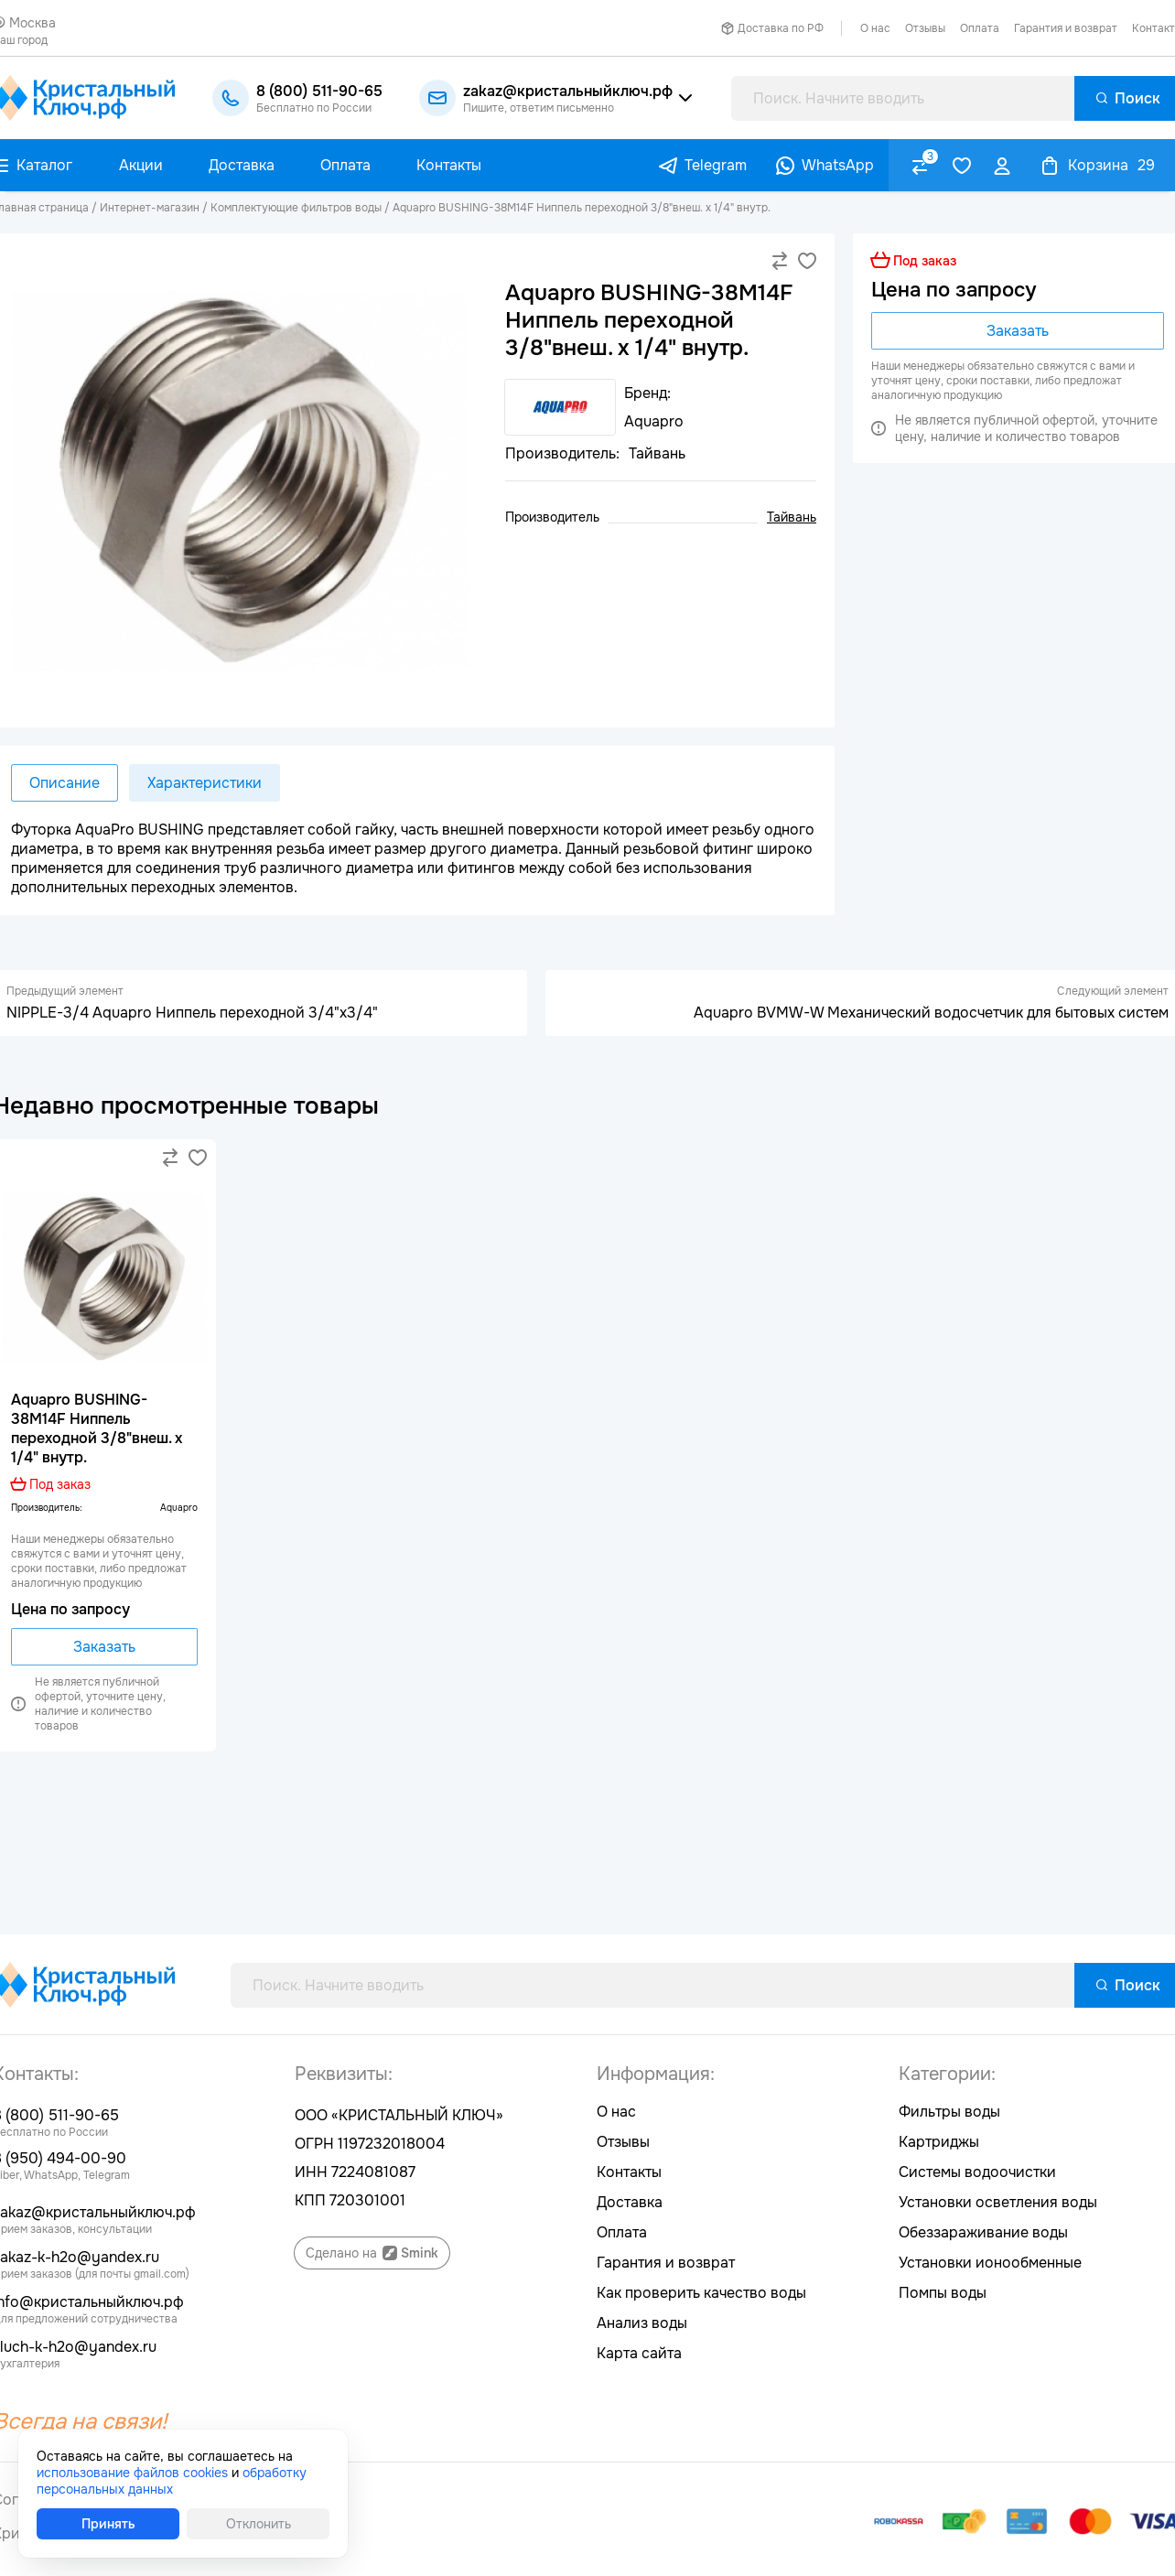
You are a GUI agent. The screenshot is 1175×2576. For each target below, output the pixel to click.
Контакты (629, 2172)
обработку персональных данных (172, 2480)
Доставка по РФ (781, 28)
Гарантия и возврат (1065, 28)
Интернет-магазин (149, 207)
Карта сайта (639, 2353)
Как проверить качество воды (701, 2292)
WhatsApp (838, 165)
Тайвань (791, 517)
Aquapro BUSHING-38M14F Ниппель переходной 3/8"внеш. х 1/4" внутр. (582, 207)
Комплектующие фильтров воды (296, 207)
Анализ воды (642, 2323)
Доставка (630, 2202)
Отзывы (925, 28)
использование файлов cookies (132, 2472)
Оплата (979, 28)
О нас (875, 28)
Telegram (716, 165)
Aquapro (179, 1508)
